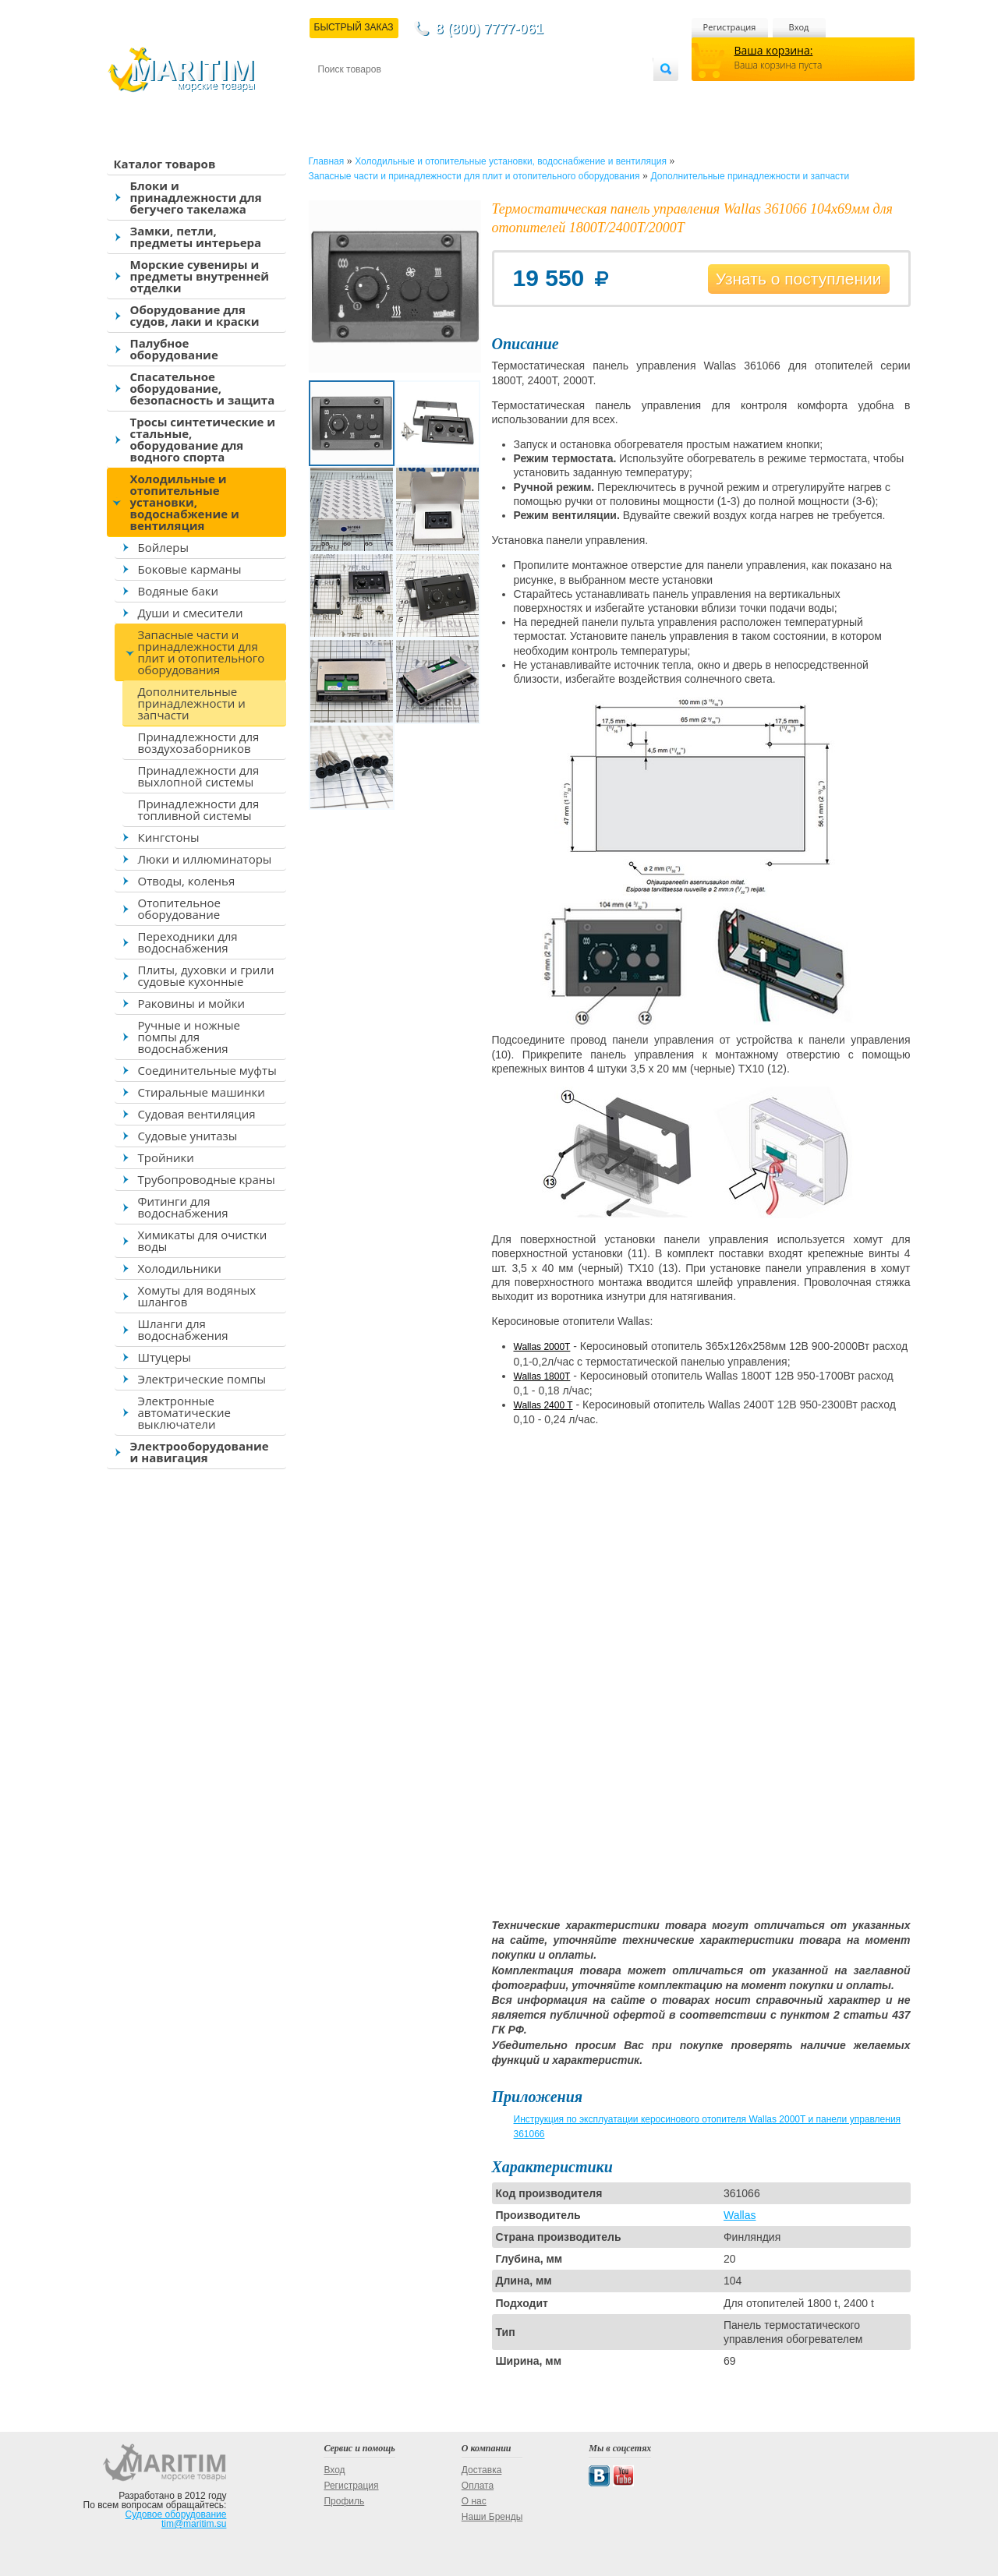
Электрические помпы (202, 1379)
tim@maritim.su (194, 2523)
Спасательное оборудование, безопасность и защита (202, 388)
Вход (799, 27)
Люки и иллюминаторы (205, 859)
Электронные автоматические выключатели (184, 1412)
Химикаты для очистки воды (202, 1240)
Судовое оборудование (176, 2514)
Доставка (394, 94)
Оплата (446, 94)
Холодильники (179, 1268)
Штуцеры (165, 1357)
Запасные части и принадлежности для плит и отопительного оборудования (201, 652)
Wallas (740, 2215)
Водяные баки (178, 591)
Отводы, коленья (186, 881)
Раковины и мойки (191, 1003)
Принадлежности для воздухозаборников (199, 742)
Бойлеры (163, 547)
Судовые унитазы (188, 1135)
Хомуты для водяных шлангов (197, 1295)
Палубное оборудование (174, 348)
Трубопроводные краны (206, 1179)
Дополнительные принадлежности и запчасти (192, 703)
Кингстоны (169, 837)
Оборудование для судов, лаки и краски (195, 315)
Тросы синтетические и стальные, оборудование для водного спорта (203, 439)
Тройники (166, 1157)
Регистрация (729, 27)
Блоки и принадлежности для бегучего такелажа (196, 197)
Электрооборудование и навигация (199, 1451)
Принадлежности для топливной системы (199, 809)
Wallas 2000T (542, 1346)
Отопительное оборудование (179, 908)
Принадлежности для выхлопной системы (199, 776)
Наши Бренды (492, 2516)
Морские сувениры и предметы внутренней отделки (200, 275)
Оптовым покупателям (603, 94)
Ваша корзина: (773, 50)
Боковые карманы (190, 569)
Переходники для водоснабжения (188, 942)
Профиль (344, 2501)
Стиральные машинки (201, 1092)
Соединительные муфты (207, 1070)
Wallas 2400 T (543, 1405)
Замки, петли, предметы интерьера (196, 236)
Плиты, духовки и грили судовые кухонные (206, 975)
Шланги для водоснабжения (183, 1329)
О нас (474, 2501)
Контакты (336, 94)
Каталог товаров (165, 163)
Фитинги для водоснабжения (183, 1207)
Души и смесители (190, 612)
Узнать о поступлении (799, 279)
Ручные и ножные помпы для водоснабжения (189, 1036)
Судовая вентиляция (197, 1114)
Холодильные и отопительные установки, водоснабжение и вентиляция (184, 502)
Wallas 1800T (542, 1376)
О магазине (504, 94)
